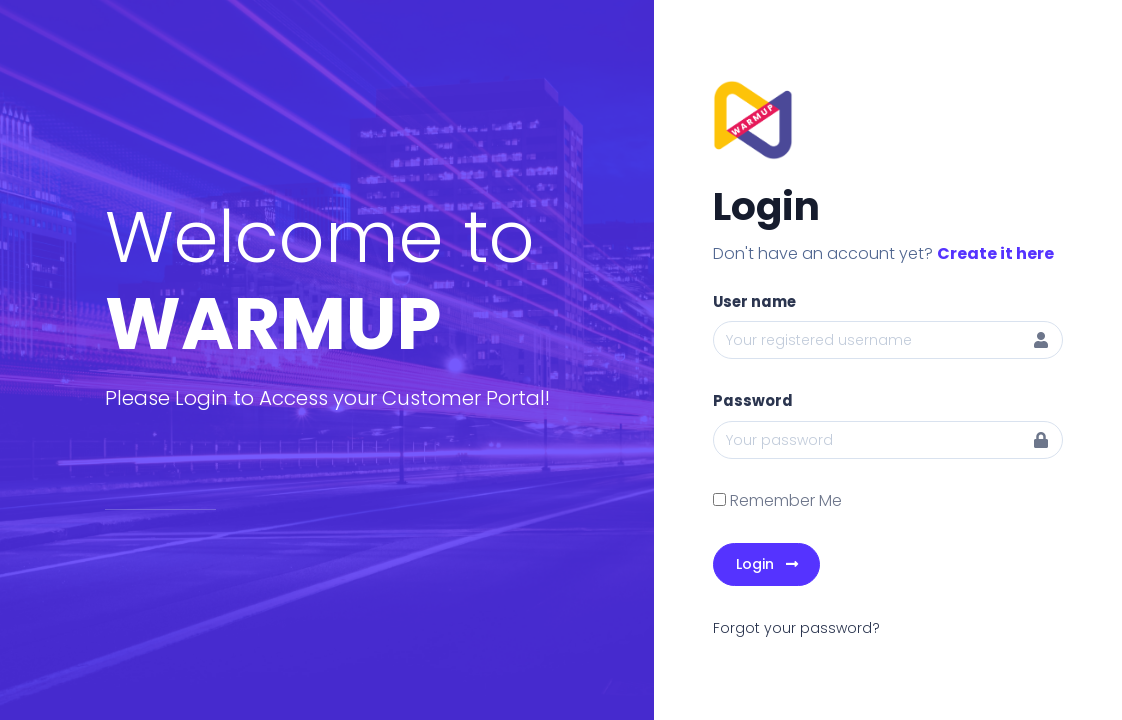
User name (754, 301)
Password (753, 400)
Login (767, 564)
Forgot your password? (796, 628)
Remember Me (786, 500)
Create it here (995, 253)
